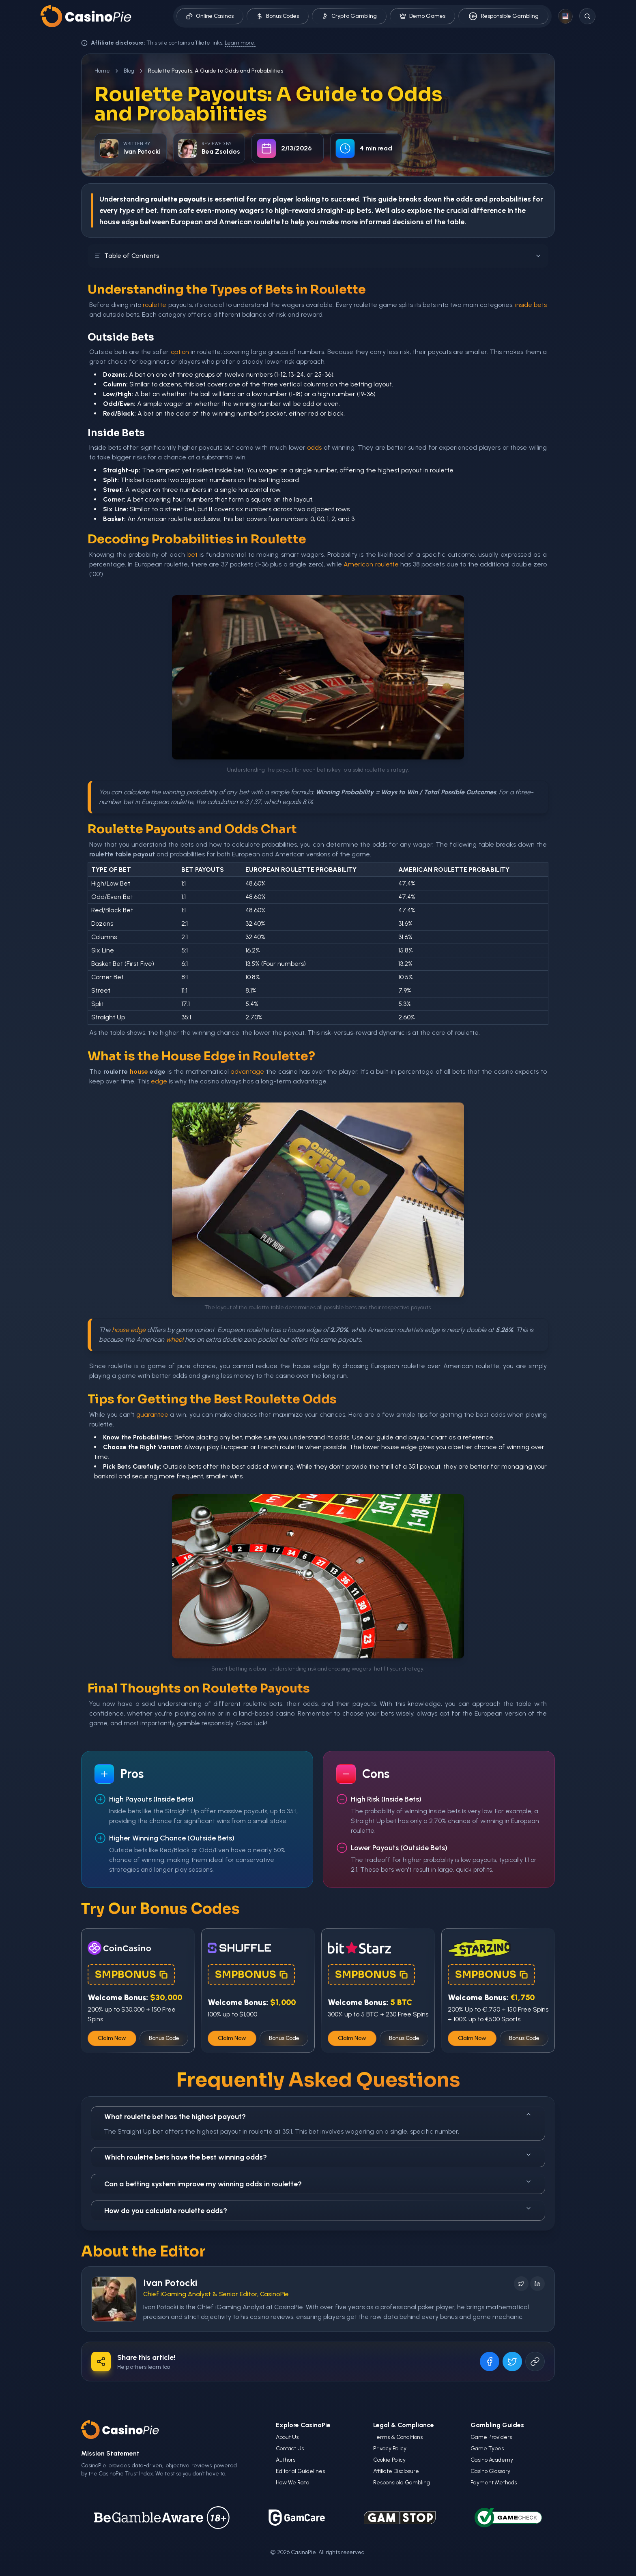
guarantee (152, 1414)
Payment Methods (494, 2482)
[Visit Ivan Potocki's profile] (114, 2299)
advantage (247, 1071)
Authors (285, 2459)
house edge (129, 1330)
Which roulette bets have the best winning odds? (318, 2156)
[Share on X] (512, 2361)
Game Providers (491, 2437)
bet (192, 554)
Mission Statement (110, 2453)
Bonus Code (164, 2038)
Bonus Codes (277, 16)
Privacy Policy (389, 2448)
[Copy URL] (535, 2361)
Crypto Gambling (349, 16)
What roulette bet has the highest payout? (318, 2116)
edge (159, 1081)
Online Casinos (210, 16)
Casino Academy (492, 2459)
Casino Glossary (490, 2471)
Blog (129, 70)
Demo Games (422, 16)
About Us (287, 2437)
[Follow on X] (521, 2283)
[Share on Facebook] (489, 2361)
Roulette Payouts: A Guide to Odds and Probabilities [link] (215, 70)
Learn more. (240, 42)
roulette (154, 305)
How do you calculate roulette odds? (318, 2210)
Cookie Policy (389, 2459)
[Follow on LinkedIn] (537, 2283)
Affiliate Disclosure (396, 2471)
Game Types (487, 2448)
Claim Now (112, 2038)
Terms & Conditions (398, 2437)
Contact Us (290, 2448)
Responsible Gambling (503, 16)
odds (314, 447)
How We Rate (292, 2482)
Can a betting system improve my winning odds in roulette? (318, 2183)
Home (102, 70)
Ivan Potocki (170, 2283)
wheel (174, 1339)
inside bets (531, 305)
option (180, 352)
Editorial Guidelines (300, 2471)
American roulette (371, 564)
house (139, 1071)
